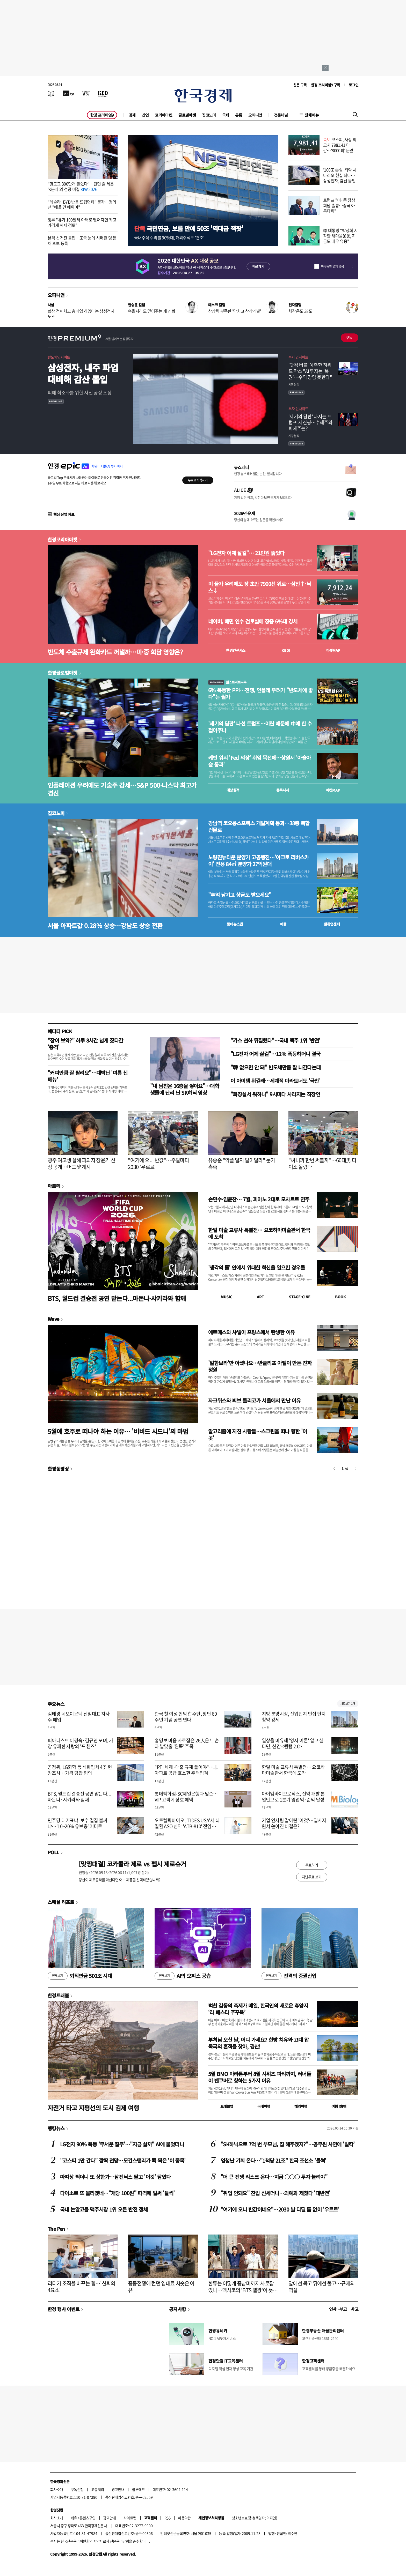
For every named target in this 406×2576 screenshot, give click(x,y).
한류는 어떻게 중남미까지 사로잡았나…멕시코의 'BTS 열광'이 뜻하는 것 (242, 2290)
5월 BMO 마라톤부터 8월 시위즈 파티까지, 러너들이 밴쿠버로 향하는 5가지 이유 (259, 2077)
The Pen (56, 2228)
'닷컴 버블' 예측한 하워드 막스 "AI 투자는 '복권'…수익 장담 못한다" (310, 371)
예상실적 (233, 790)
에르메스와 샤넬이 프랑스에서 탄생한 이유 (251, 1332)
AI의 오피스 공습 (183, 1976)
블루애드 (138, 2489)
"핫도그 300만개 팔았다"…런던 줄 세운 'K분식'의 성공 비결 (81, 186)
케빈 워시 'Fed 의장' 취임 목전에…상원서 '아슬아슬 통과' (259, 761)
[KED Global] (103, 93)
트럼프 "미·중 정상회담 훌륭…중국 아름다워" (339, 205)
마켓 (333, 650)
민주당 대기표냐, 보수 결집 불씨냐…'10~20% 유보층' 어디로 (77, 1823)
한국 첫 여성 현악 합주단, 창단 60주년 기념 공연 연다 (186, 1716)
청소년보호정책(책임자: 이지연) (254, 2517)
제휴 (74, 2517)
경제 (132, 115)
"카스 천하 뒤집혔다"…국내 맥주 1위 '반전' (275, 1040)
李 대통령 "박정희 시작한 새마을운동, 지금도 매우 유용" (340, 235)
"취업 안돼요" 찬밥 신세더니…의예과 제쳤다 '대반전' (275, 2193)
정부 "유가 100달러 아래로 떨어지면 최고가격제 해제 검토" (82, 222)
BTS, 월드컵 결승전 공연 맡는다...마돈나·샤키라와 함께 (117, 1298)
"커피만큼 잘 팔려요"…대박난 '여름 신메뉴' (87, 1076)
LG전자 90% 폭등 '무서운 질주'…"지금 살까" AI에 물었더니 (122, 2144)
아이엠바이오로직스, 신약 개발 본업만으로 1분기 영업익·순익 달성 (293, 1796)
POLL (53, 1852)
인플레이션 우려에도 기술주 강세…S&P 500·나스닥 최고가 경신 (122, 789)
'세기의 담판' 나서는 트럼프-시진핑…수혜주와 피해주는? (310, 422)
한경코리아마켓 (62, 539)
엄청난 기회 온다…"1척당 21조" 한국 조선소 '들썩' (273, 2160)
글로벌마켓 (187, 115)
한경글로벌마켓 (62, 672)
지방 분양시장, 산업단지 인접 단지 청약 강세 (294, 1716)
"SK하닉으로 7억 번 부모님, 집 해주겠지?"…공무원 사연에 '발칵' (288, 2144)
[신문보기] (51, 93)
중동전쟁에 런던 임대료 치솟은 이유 (161, 2287)
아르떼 (54, 1185)
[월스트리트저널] (86, 93)
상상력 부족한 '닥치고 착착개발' (234, 311)
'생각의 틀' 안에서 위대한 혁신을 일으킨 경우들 (256, 1267)
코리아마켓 (163, 115)
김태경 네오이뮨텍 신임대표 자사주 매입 (79, 1716)
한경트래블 (58, 1995)
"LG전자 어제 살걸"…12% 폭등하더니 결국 (275, 1054)
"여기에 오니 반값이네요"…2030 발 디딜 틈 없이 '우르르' (280, 2209)
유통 (238, 115)
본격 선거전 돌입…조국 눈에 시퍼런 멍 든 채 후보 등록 (82, 240)
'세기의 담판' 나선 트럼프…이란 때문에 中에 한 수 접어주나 (260, 727)
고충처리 (97, 2489)
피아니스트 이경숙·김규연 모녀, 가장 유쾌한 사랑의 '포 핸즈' (80, 1743)
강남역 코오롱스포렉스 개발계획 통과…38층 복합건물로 (259, 826)
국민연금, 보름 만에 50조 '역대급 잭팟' (188, 228)
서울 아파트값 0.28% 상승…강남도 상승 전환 (105, 925)
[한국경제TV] (68, 93)
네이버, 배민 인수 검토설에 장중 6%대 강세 (252, 621)
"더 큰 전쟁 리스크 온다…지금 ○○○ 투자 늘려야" (274, 2176)
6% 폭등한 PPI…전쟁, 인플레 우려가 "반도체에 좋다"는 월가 (260, 693)
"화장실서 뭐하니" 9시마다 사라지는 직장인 (275, 1094)
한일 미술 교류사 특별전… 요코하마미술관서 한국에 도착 (259, 1233)
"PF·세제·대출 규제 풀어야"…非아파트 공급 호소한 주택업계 (186, 1769)
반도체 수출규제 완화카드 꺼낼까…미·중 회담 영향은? (115, 652)
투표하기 (311, 1864)
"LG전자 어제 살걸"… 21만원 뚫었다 (246, 553)
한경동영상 (58, 1468)
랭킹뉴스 (56, 2128)
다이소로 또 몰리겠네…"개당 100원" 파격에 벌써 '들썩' (117, 2193)
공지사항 (177, 2309)
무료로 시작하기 (197, 480)
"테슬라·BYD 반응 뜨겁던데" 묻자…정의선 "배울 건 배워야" (82, 204)
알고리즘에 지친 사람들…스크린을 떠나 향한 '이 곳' (257, 1434)
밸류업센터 (332, 924)
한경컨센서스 (235, 650)
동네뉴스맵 (235, 924)
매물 (283, 924)
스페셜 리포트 (61, 1902)
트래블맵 (226, 2106)
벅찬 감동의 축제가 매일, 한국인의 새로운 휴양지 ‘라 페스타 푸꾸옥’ (258, 2009)
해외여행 (300, 2106)
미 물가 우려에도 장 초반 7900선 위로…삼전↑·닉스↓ (259, 587)
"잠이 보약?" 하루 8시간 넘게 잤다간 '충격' (85, 1044)
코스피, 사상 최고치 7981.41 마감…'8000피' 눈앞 (340, 144)
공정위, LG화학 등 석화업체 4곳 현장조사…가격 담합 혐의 (80, 1769)
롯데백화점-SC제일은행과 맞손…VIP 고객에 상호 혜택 (186, 1796)
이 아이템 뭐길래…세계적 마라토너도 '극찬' (275, 1080)
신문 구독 (300, 84)
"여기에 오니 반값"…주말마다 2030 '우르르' (158, 1163)
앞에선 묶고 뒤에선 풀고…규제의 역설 (321, 2287)
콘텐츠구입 (87, 2517)
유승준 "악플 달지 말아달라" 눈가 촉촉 (241, 1163)
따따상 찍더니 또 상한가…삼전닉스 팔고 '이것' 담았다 (115, 2176)
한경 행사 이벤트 (63, 2309)
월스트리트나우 (227, 682)
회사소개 (56, 2489)
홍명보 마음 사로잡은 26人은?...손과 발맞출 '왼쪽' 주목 (187, 1743)
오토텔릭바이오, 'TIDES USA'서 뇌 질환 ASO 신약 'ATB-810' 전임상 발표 (187, 1826)
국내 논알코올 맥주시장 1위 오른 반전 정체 (104, 2209)
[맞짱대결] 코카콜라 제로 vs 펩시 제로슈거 (132, 1863)
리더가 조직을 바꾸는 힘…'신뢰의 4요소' (81, 2287)
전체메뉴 (311, 115)
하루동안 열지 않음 (332, 266)
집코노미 (209, 115)
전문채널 (281, 115)
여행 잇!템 (338, 2106)
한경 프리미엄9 (102, 115)
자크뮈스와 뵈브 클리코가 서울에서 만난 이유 (254, 1400)
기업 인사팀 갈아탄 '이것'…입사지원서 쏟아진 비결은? (294, 1823)
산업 (145, 115)
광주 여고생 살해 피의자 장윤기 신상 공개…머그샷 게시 (81, 1163)
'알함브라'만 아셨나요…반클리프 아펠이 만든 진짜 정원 (259, 1366)
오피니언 (255, 115)
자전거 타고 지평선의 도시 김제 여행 (93, 2108)
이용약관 (184, 2517)
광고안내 (118, 2489)
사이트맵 (130, 2517)
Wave (53, 1318)
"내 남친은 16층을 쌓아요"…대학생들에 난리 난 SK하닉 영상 (184, 1089)
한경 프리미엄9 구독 (325, 84)
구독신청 (77, 2489)
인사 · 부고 (338, 2309)
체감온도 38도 (300, 311)
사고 (354, 2309)
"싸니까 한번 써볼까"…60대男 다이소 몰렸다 (322, 1163)
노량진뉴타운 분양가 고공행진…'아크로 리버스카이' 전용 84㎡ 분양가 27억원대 (258, 860)
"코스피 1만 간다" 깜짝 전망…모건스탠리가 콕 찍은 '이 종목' (123, 2160)
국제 (225, 115)
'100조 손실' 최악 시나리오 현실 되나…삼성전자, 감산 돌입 (339, 175)
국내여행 (263, 2106)
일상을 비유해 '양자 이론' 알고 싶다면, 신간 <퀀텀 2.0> (293, 1743)
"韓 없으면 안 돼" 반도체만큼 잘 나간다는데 (275, 1067)
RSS (167, 2517)
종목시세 (282, 790)
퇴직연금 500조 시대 (80, 1976)
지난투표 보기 (312, 1876)
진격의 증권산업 (289, 1976)
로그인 (353, 84)
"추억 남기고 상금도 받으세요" (239, 894)
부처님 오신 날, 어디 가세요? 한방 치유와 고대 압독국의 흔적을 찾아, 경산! (258, 2043)
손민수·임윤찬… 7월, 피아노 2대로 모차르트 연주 (258, 1199)
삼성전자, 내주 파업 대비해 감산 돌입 (83, 373)
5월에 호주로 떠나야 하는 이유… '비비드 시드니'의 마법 (118, 1431)
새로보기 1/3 (347, 1703)
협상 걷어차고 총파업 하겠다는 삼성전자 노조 (81, 313)
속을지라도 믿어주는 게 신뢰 (151, 311)
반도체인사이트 (59, 357)
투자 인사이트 (298, 357)
